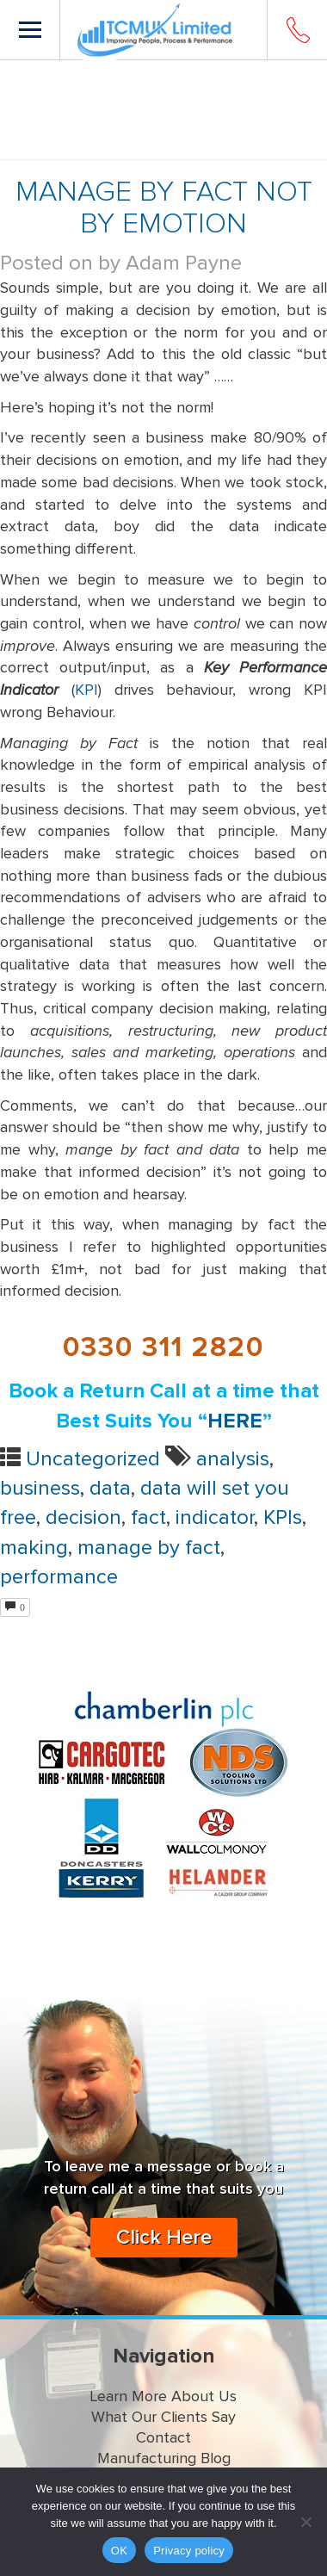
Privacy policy (189, 2550)
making (34, 1548)
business (40, 1488)
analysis (232, 1459)
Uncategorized (93, 1459)
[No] (305, 2521)
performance (59, 1577)
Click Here (164, 2237)
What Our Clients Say (163, 2417)
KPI (86, 690)
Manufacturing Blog (164, 2459)
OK (119, 2550)
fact (148, 1518)
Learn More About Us (163, 2397)
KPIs (282, 1518)
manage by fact (148, 1548)
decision (83, 1518)
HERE (234, 1421)
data (110, 1488)
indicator (215, 1518)
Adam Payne (184, 263)
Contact (163, 2438)
